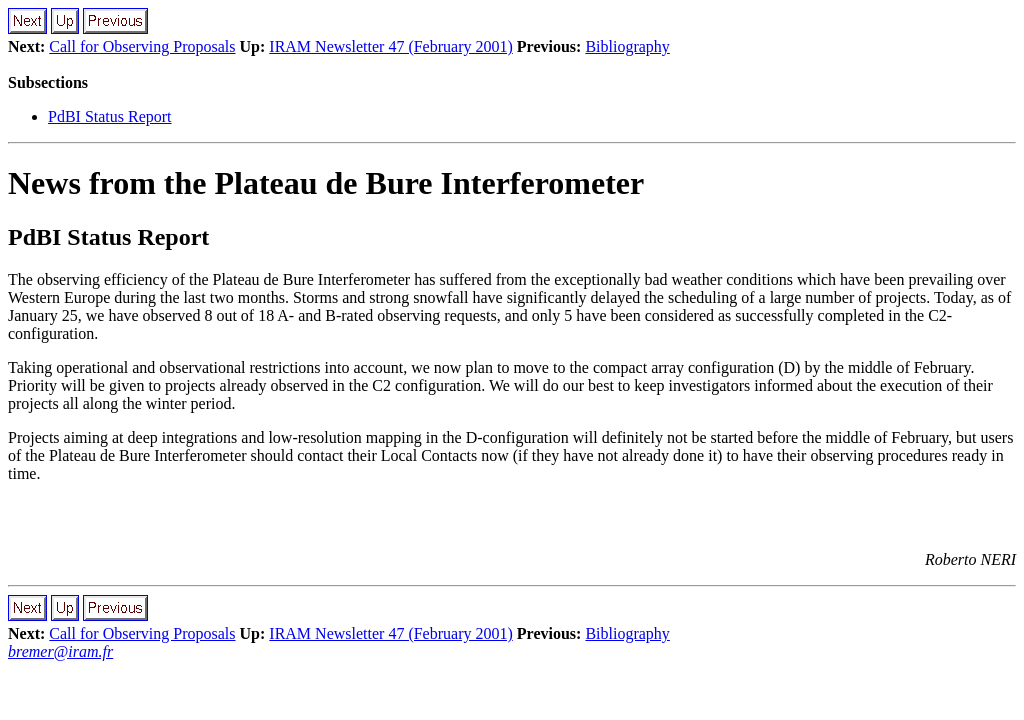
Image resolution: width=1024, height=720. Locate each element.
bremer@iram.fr (60, 651)
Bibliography (627, 46)
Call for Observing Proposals (142, 46)
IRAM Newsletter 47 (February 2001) (391, 46)
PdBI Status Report (110, 116)
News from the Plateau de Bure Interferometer (326, 183)
